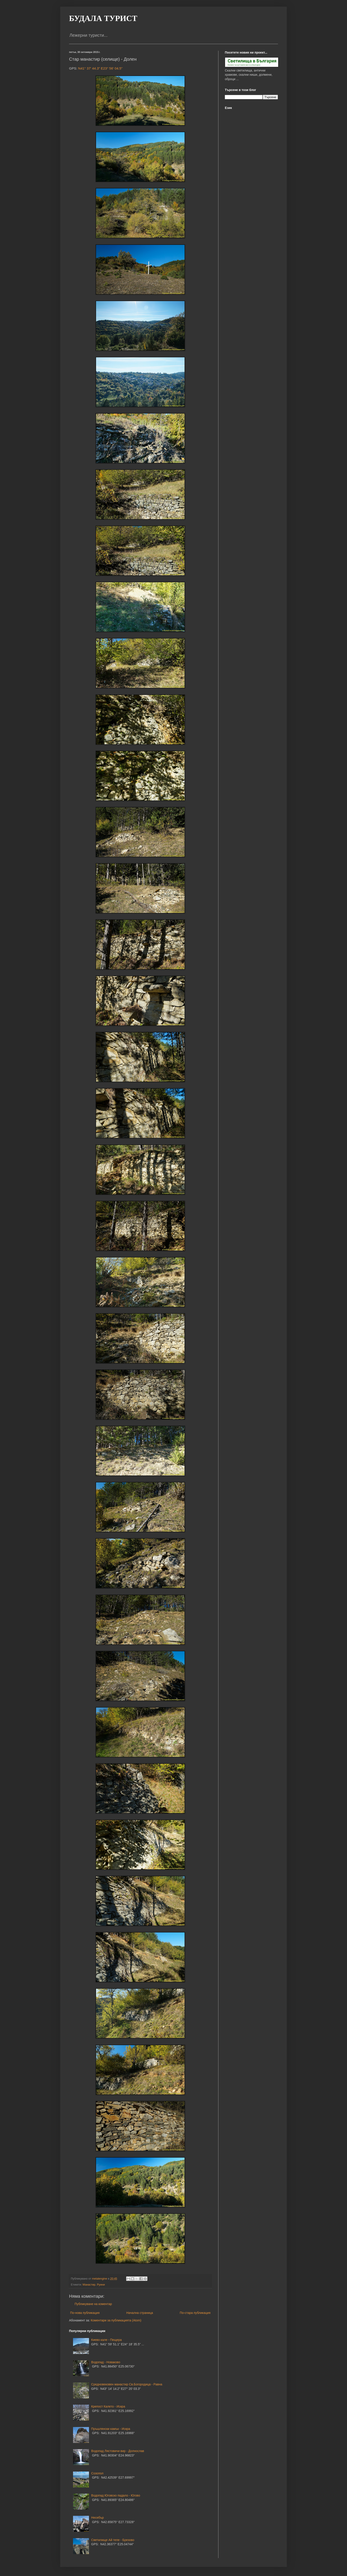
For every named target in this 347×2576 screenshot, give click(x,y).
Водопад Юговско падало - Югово (115, 2495)
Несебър (97, 2517)
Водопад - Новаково (105, 2362)
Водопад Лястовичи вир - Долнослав (117, 2451)
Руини (101, 2284)
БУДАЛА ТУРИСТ (103, 18)
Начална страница (139, 2313)
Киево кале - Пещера (106, 2340)
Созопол (97, 2473)
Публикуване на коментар (93, 2304)
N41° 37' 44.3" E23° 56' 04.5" (100, 68)
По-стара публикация (195, 2313)
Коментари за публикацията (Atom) (116, 2320)
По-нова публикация (85, 2313)
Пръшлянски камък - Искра (110, 2429)
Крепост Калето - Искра (108, 2406)
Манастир (89, 2284)
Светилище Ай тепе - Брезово (112, 2540)
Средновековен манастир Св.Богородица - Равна (126, 2384)
